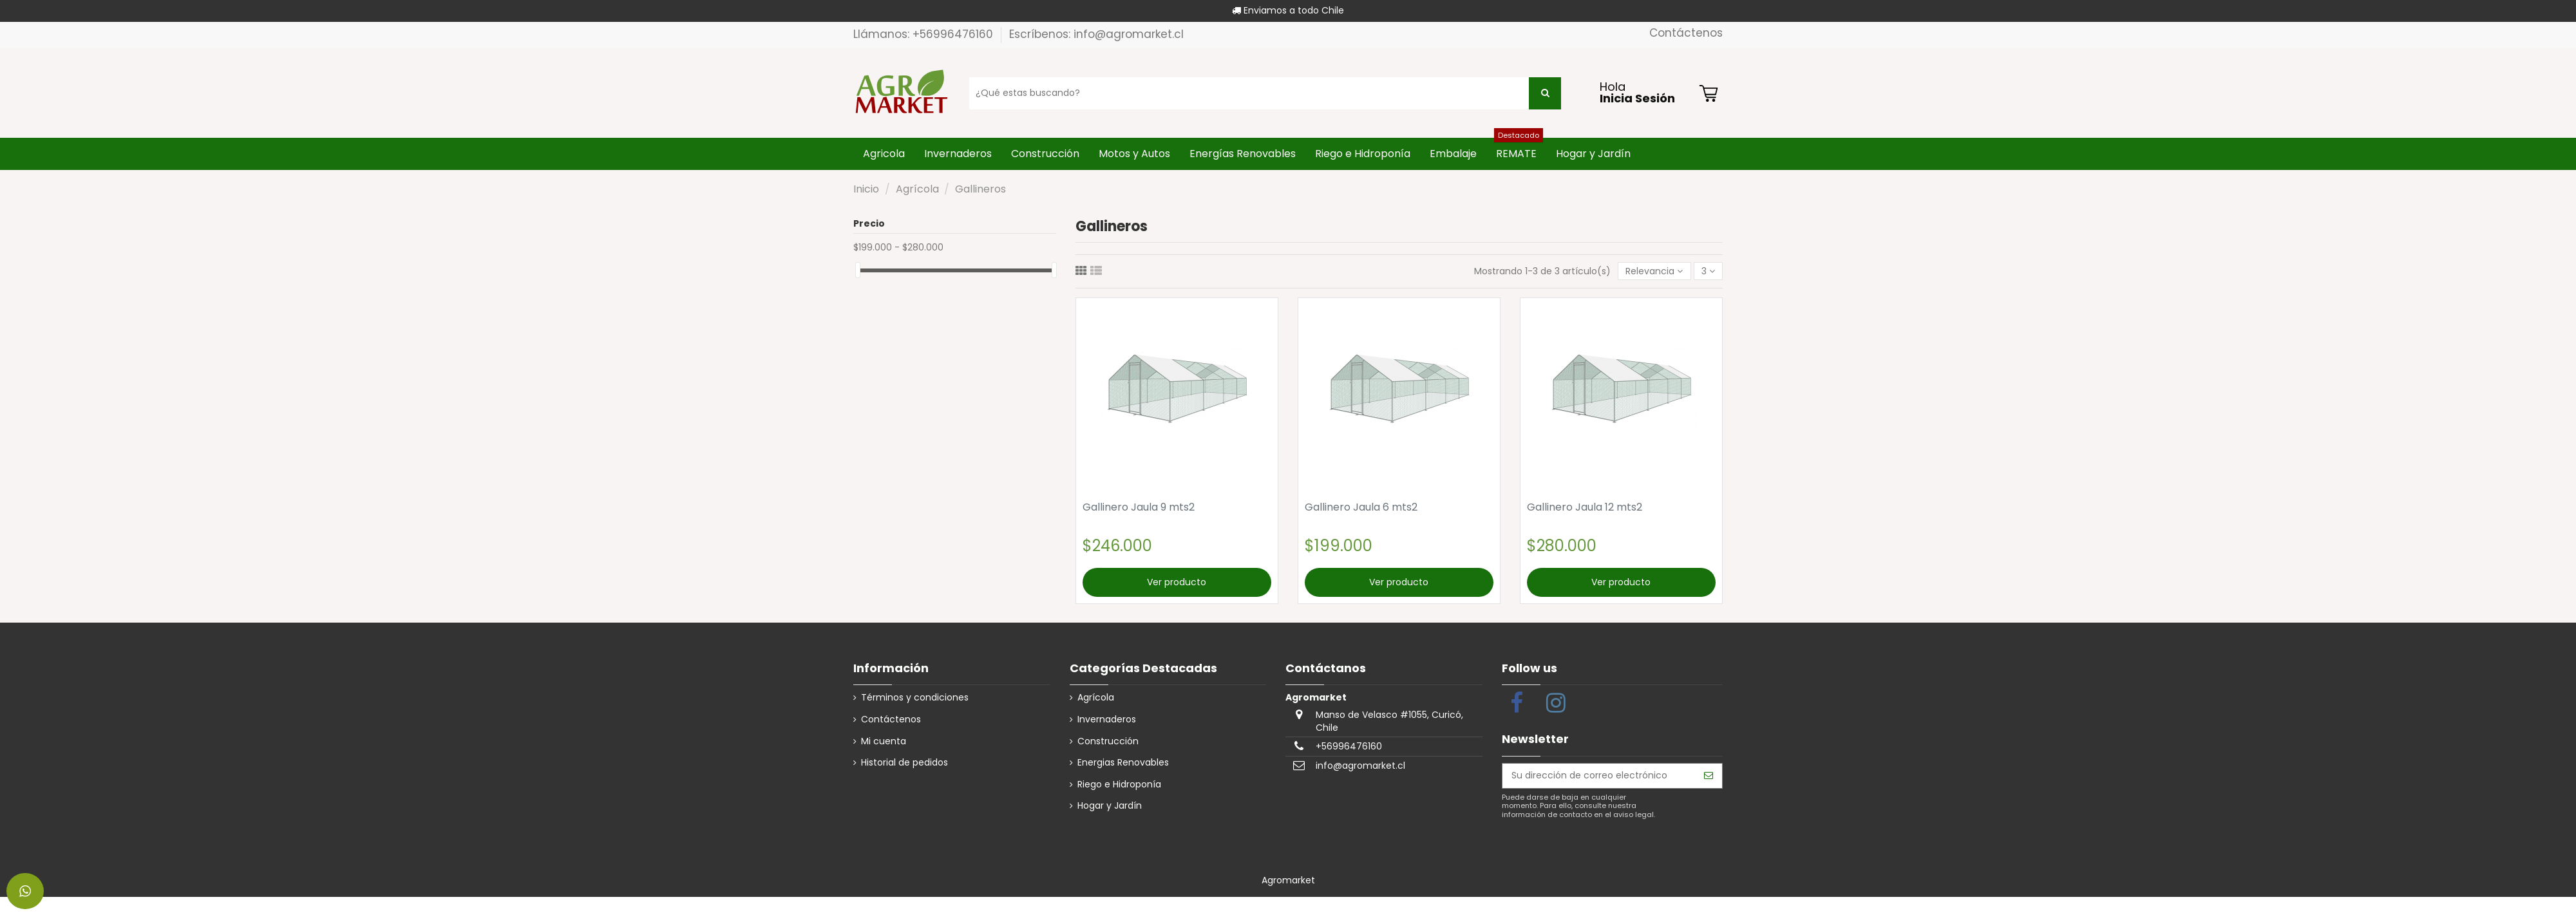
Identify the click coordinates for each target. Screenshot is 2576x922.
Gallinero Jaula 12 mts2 (1584, 507)
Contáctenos (1686, 33)
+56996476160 (1349, 746)
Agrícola (1095, 697)
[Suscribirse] (1708, 776)
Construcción (1108, 741)
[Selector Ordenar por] (1654, 271)
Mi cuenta (883, 741)
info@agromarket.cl (1360, 765)
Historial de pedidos (904, 763)
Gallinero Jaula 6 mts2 (1361, 507)
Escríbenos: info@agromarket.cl (1096, 34)
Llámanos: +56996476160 (924, 34)
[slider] (857, 270)
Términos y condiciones (915, 697)
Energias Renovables (1123, 763)
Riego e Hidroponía (1119, 784)
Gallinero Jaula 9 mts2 (1139, 507)
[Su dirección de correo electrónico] (1598, 776)
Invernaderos (1106, 719)
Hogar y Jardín (1109, 806)
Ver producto (1176, 582)
